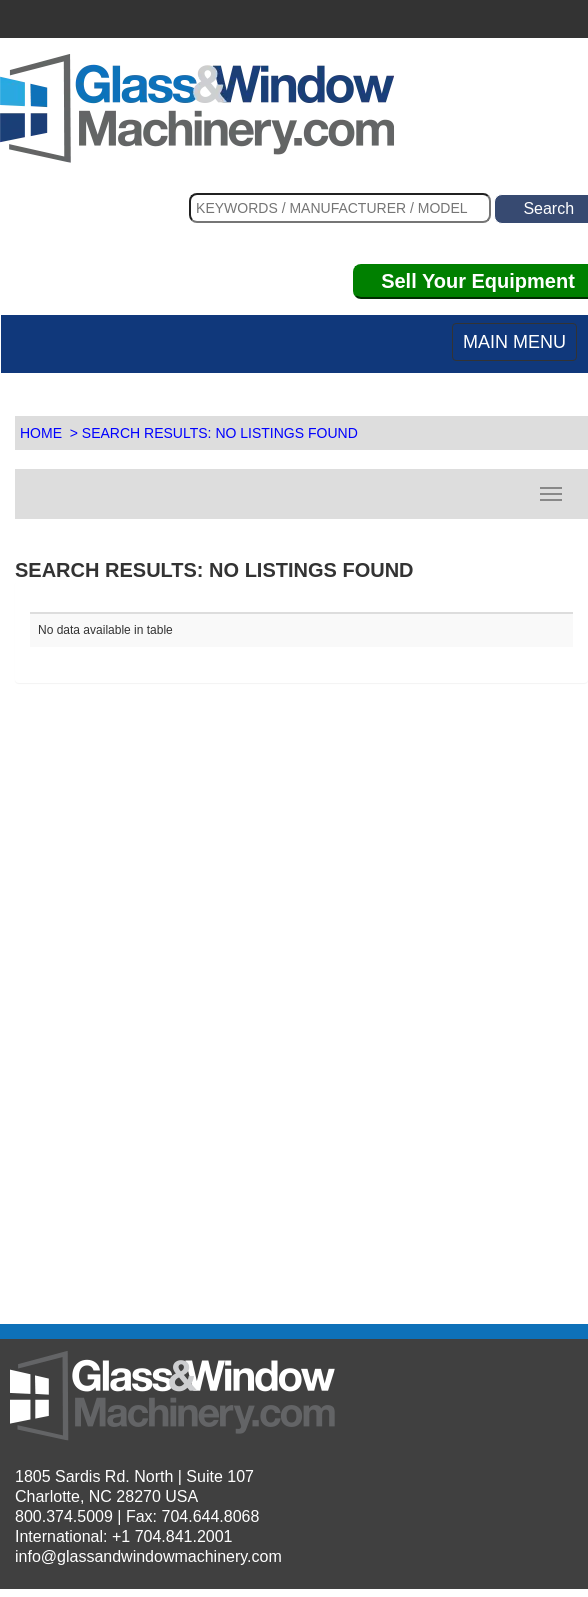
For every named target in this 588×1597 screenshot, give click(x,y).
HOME (41, 433)
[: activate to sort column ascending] (166, 604)
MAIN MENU (514, 342)
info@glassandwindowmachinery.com (148, 1556)
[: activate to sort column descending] (438, 604)
